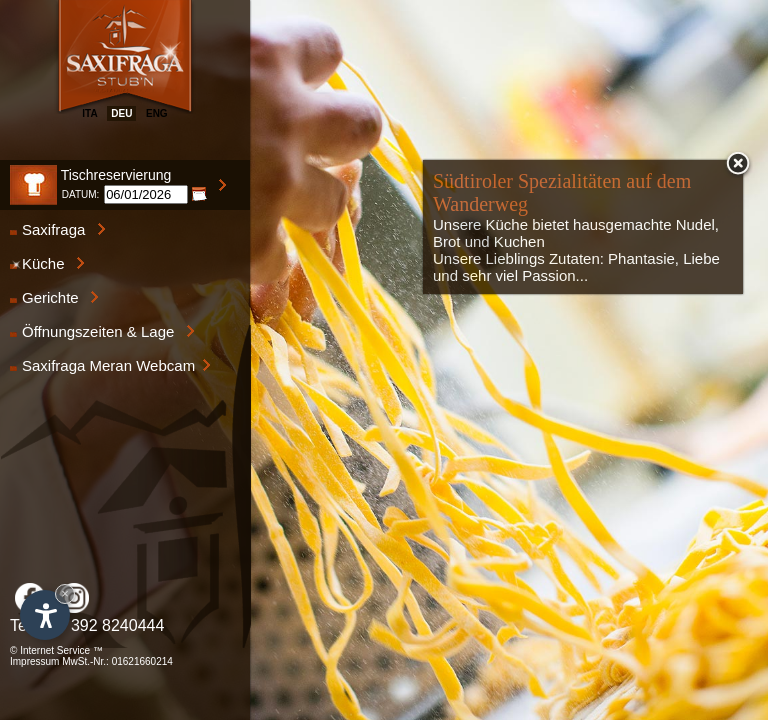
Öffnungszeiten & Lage (102, 331)
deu (121, 113)
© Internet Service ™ (56, 650)
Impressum (34, 661)
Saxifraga (58, 229)
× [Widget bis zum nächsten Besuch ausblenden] (65, 593)
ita (89, 113)
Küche (47, 263)
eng (157, 113)
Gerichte (54, 297)
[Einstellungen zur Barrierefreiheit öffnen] (45, 615)
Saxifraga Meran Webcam (110, 365)
